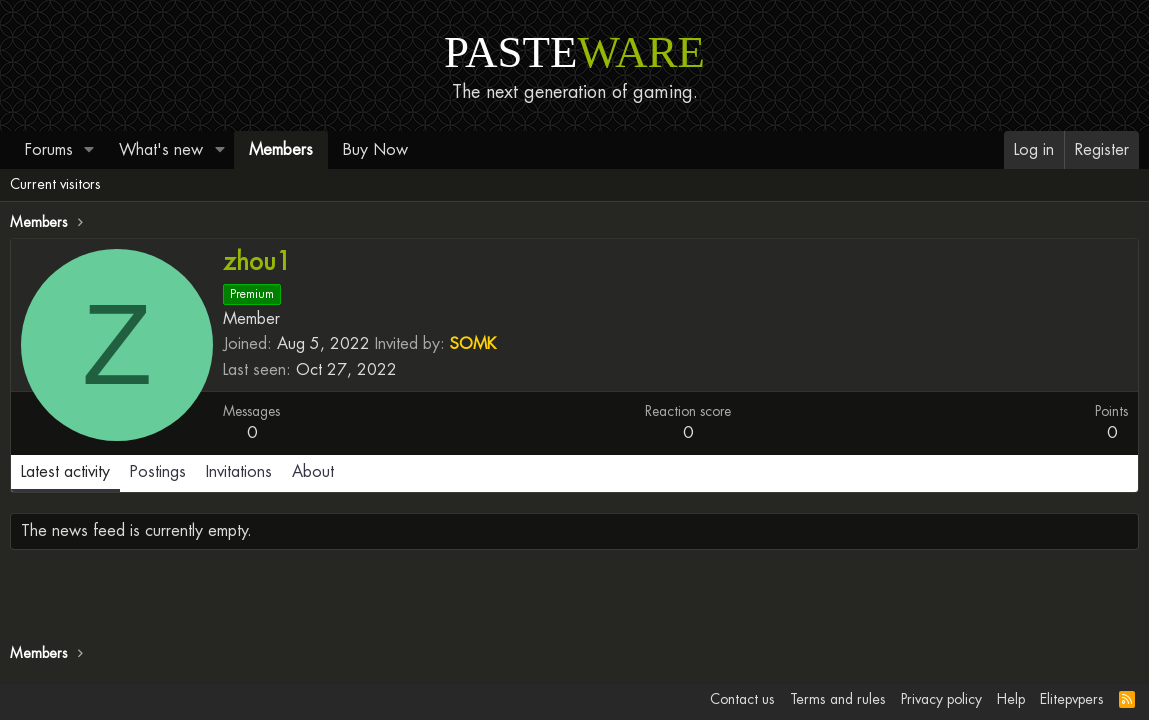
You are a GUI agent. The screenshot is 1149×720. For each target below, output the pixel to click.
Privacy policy (941, 699)
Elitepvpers (1072, 699)
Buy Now (375, 149)
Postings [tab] (158, 471)
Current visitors (55, 184)
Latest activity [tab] (65, 471)
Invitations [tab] (239, 471)
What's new (161, 149)
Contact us (742, 699)
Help (1011, 699)
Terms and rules (838, 699)
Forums (49, 149)
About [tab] (313, 471)
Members (281, 149)
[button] (89, 150)
